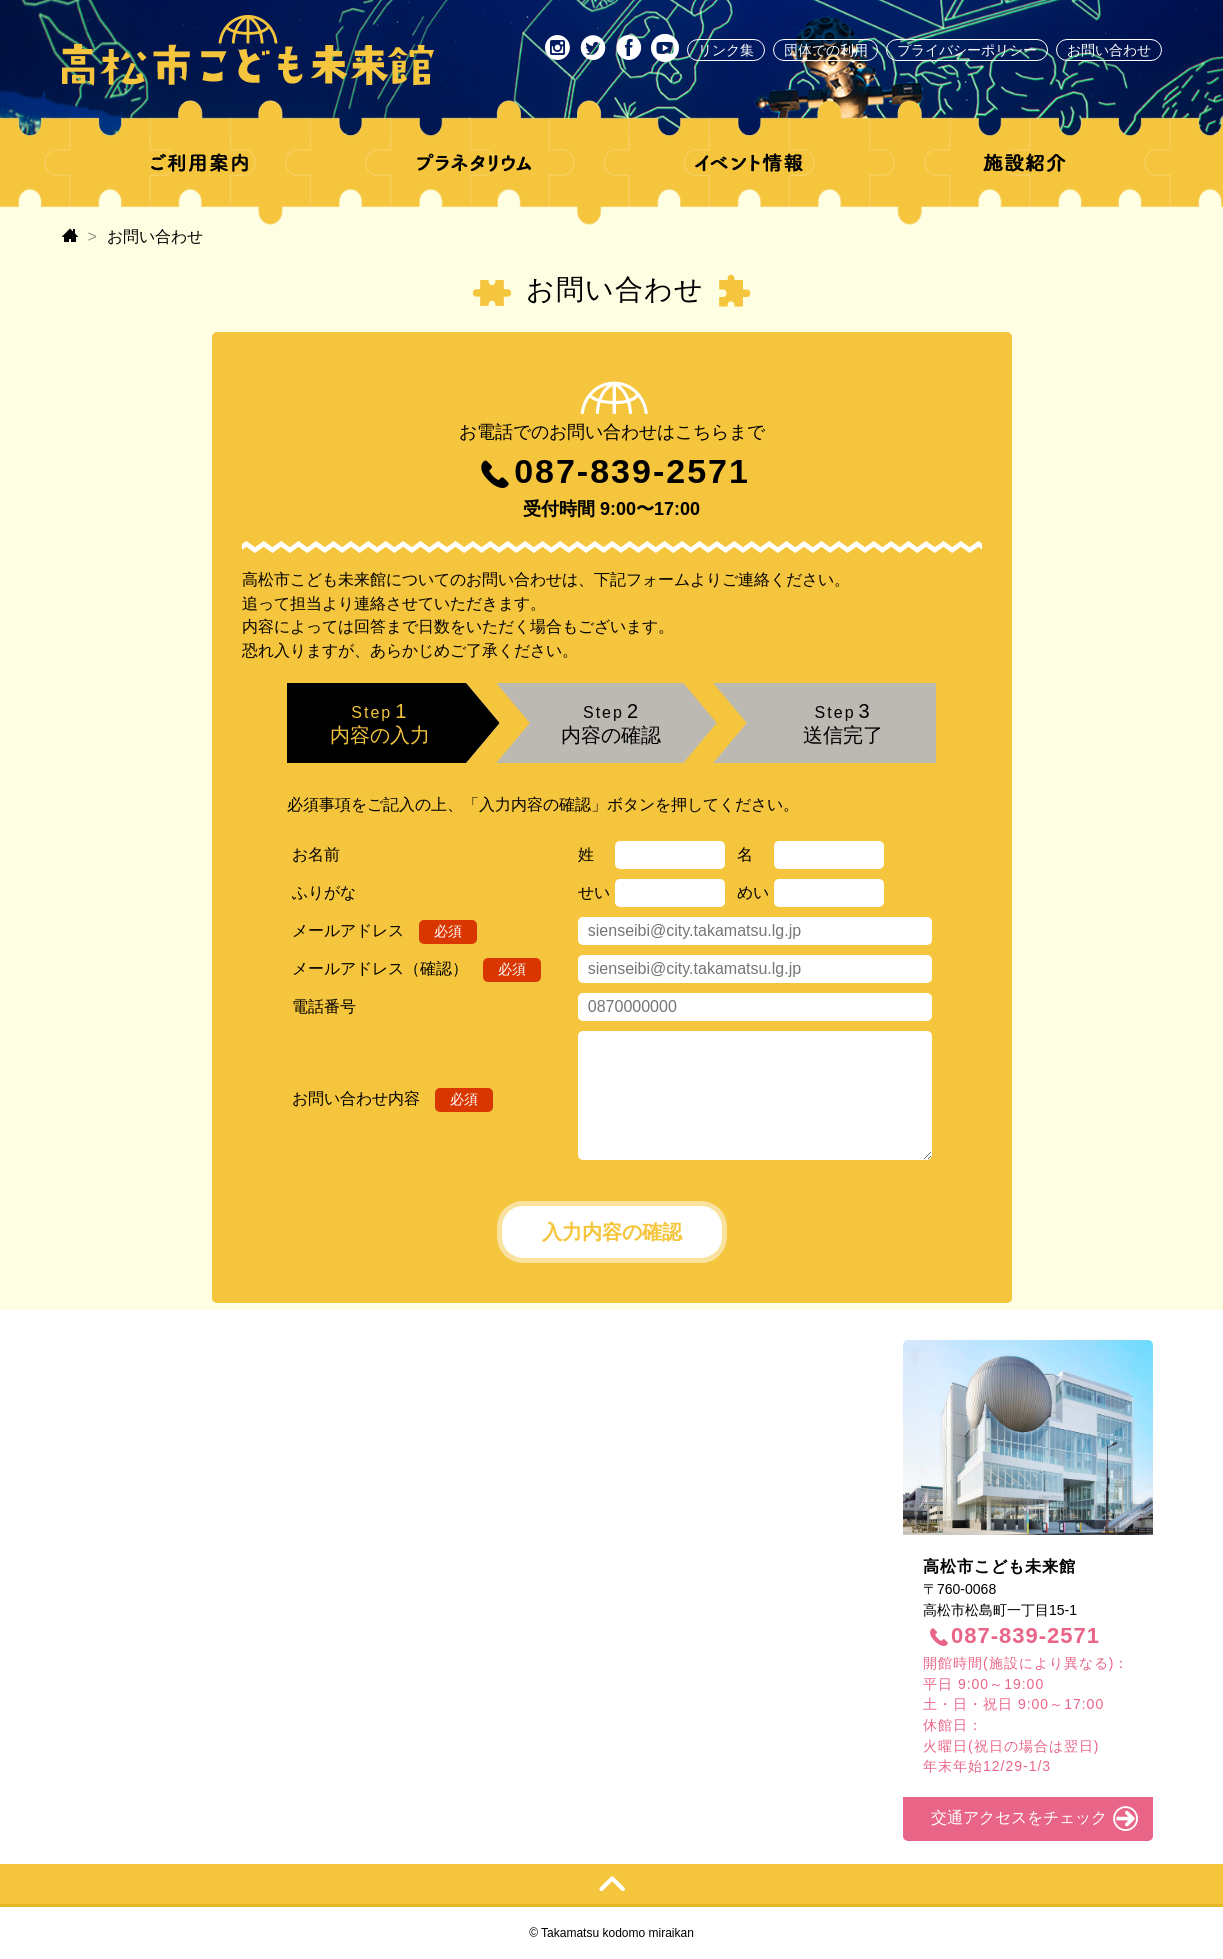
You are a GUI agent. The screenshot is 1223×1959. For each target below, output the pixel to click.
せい (594, 892)
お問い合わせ (1109, 50)
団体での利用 (826, 50)
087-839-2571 (632, 471)
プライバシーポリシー (967, 50)
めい (753, 892)
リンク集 (726, 50)
